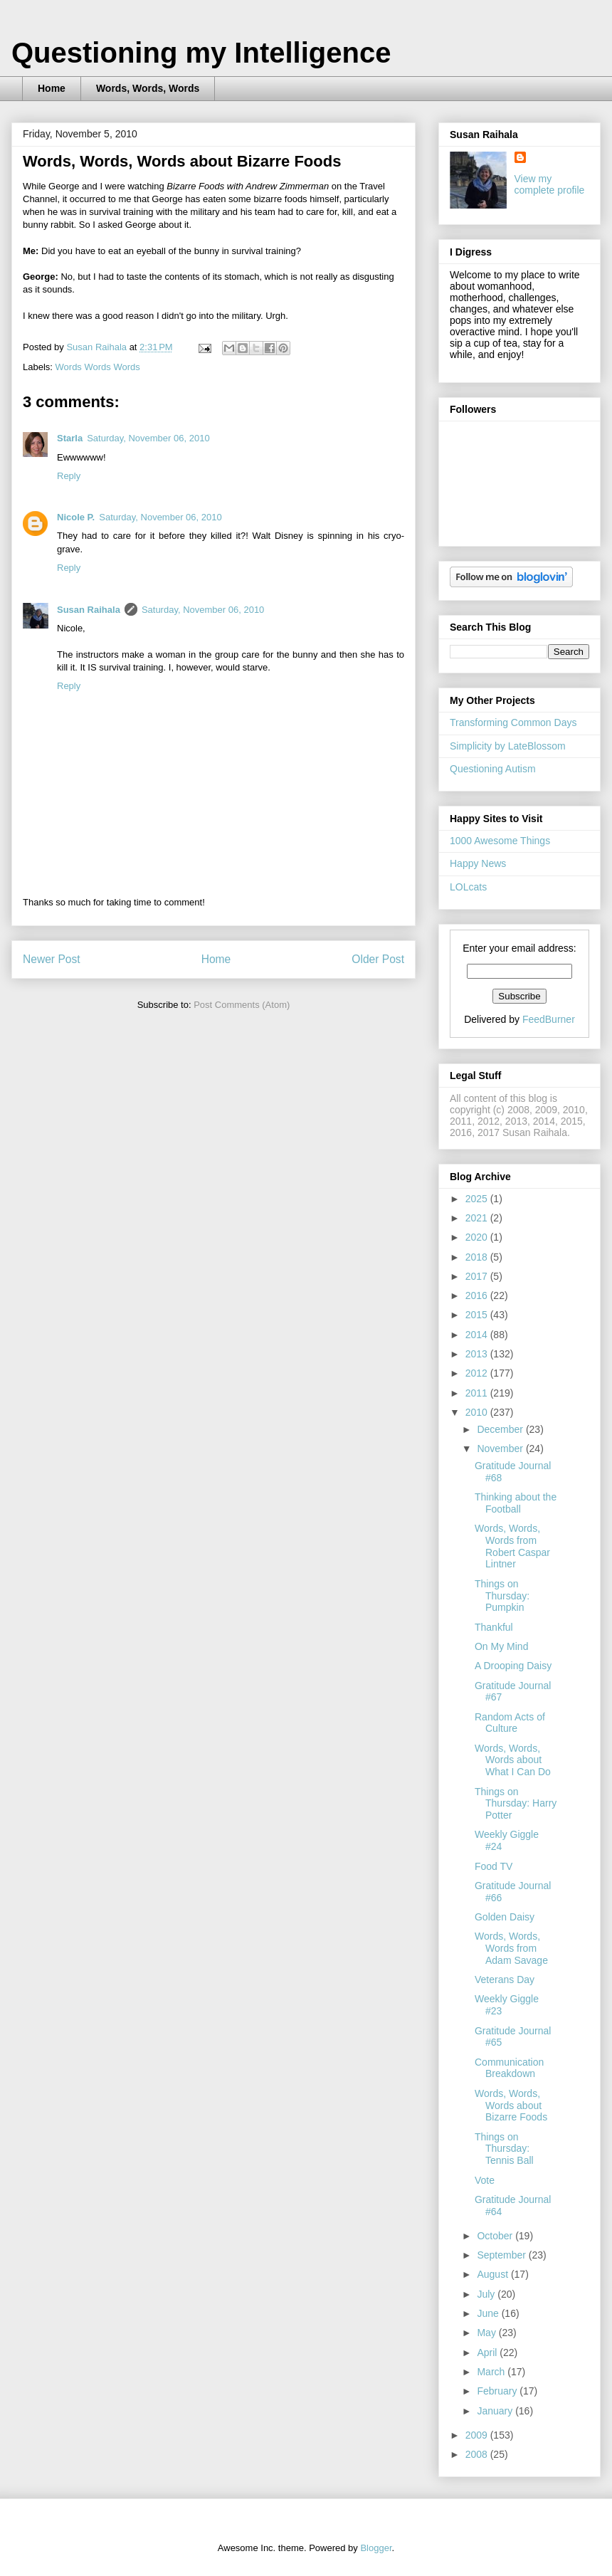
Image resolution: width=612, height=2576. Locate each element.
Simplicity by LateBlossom (508, 746)
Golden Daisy (504, 1917)
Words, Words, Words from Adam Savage (511, 1948)
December (501, 1429)
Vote (485, 2180)
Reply (68, 475)
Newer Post (51, 959)
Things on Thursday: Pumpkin (502, 1596)
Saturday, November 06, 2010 (148, 438)
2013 (477, 1354)
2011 (477, 1393)
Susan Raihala (88, 609)
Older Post (378, 959)
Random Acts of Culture (510, 1723)
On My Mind (501, 1646)
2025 (477, 1198)
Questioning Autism (493, 768)
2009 (477, 2435)
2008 (477, 2454)
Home (51, 88)
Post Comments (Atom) (242, 1004)
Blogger (375, 2548)
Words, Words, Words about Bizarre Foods (511, 2105)
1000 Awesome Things (500, 840)
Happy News (478, 863)
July (487, 2294)
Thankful (494, 1627)
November (501, 1448)
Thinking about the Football (515, 1503)
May (487, 2332)
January (496, 2411)
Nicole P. (76, 517)
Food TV (493, 1866)
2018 (477, 1257)
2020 (477, 1237)
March (492, 2371)
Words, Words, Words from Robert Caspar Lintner (512, 1546)
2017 (477, 1276)
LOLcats (468, 887)
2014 (477, 1334)
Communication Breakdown (509, 2068)
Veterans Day (504, 1979)
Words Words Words (98, 367)
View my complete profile (550, 184)
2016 (477, 1295)
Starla (70, 438)
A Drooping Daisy (513, 1665)
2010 (477, 1412)
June (489, 2313)
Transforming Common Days (513, 722)
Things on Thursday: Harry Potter (515, 1803)
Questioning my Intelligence (201, 52)
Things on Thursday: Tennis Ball (504, 2149)
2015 (477, 1314)
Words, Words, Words (147, 88)
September (502, 2255)
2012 (477, 1373)
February (498, 2391)
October (496, 2235)
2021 (477, 1218)
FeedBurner (548, 1019)
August (493, 2274)
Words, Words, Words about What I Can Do (513, 1760)
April (488, 2352)
